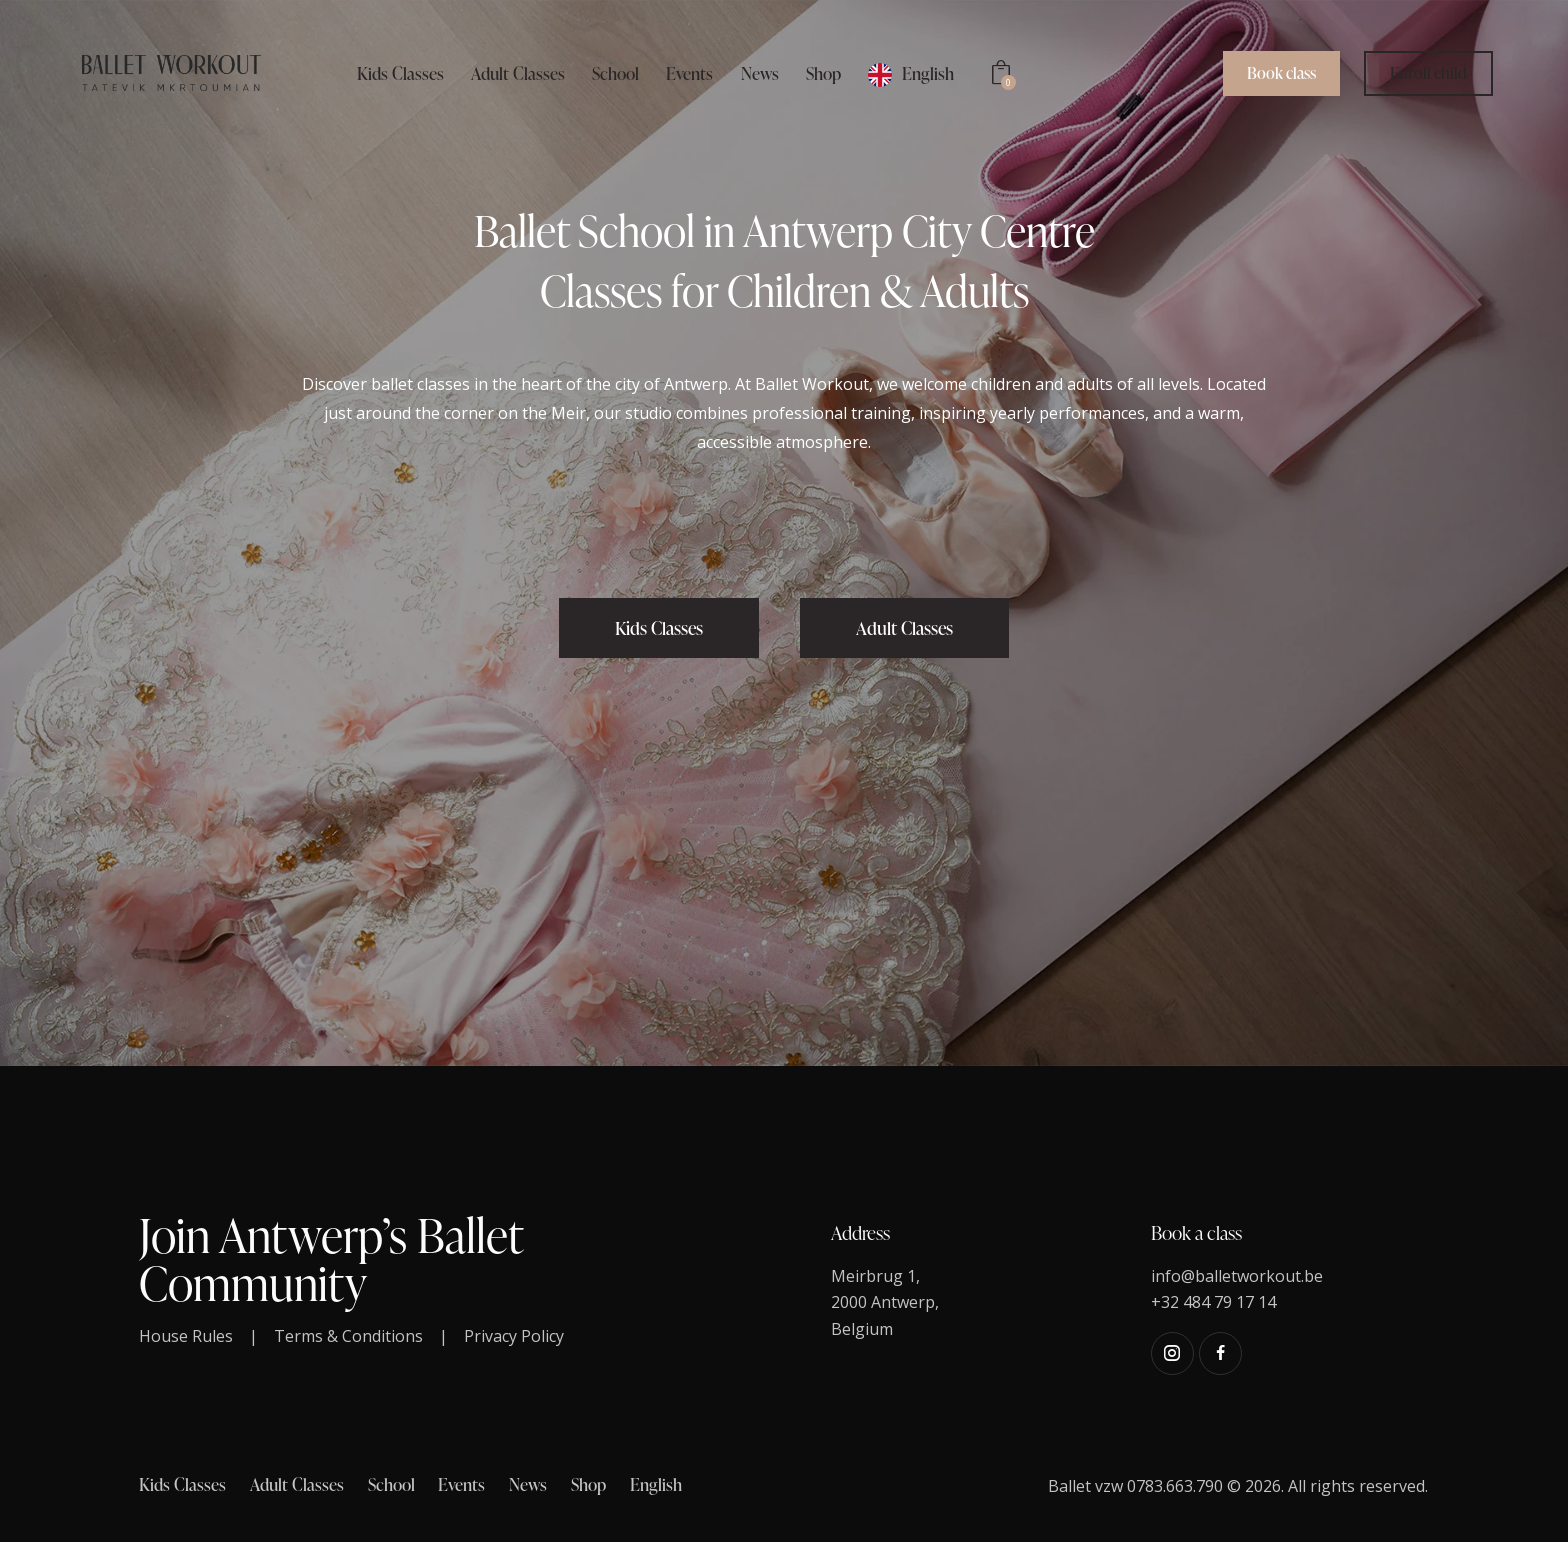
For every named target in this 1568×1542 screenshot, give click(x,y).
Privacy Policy (514, 1336)
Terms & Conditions (348, 1336)
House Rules (186, 1336)
